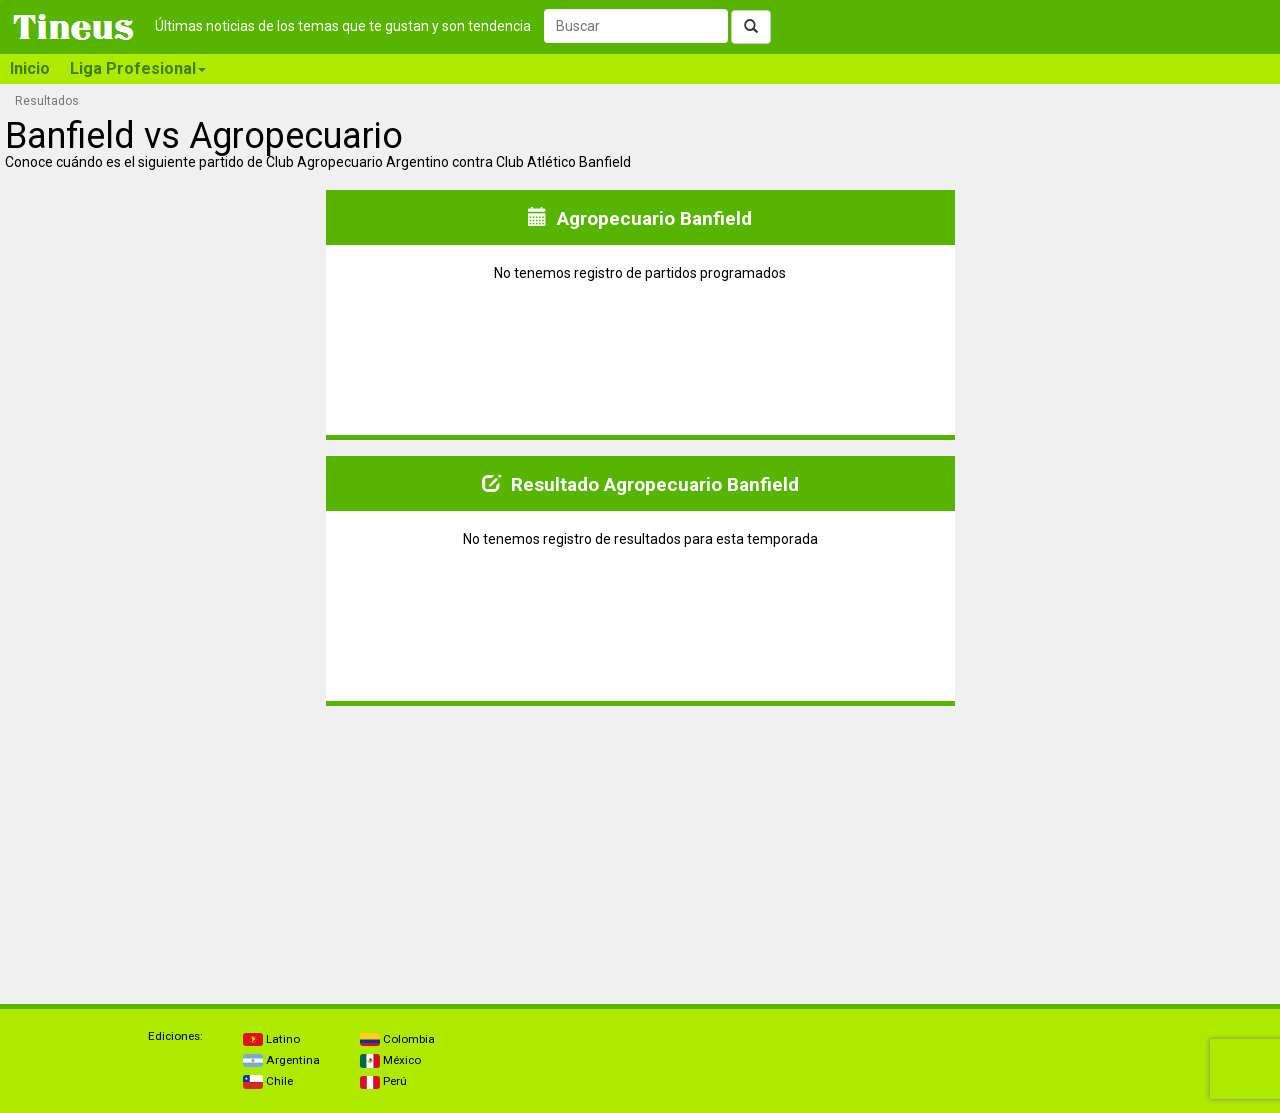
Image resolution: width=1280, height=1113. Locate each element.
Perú (383, 1081)
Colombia (397, 1039)
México (390, 1060)
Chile (268, 1081)
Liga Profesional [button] (138, 68)
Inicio (30, 68)
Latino (271, 1039)
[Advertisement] (164, 847)
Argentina (281, 1060)
